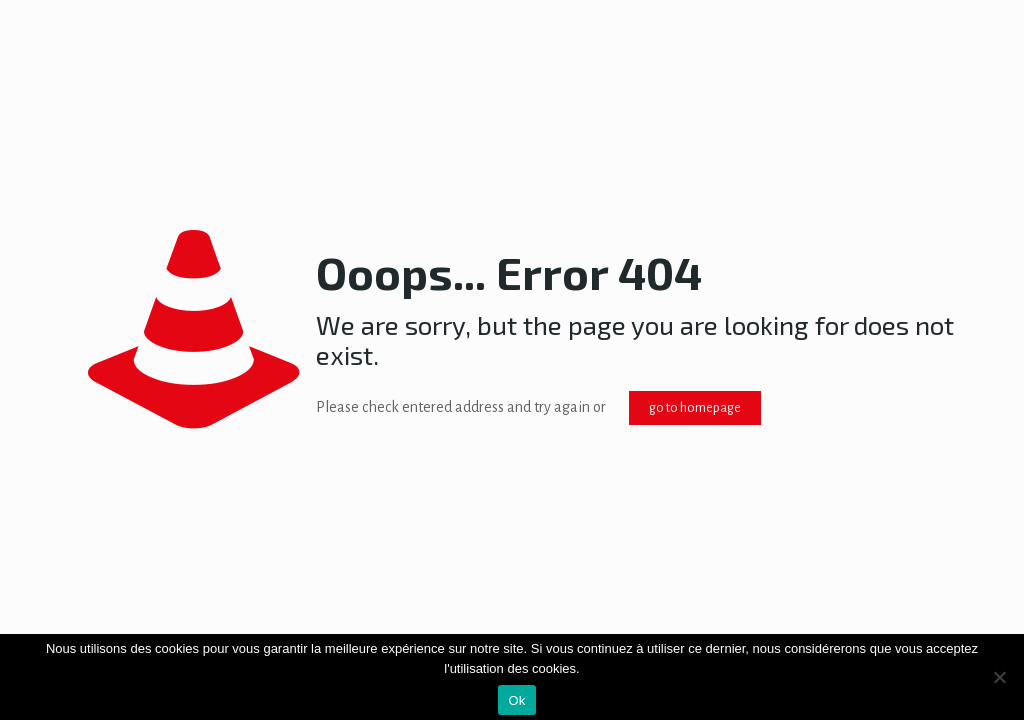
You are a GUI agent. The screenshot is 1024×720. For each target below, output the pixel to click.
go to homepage (695, 408)
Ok (516, 700)
